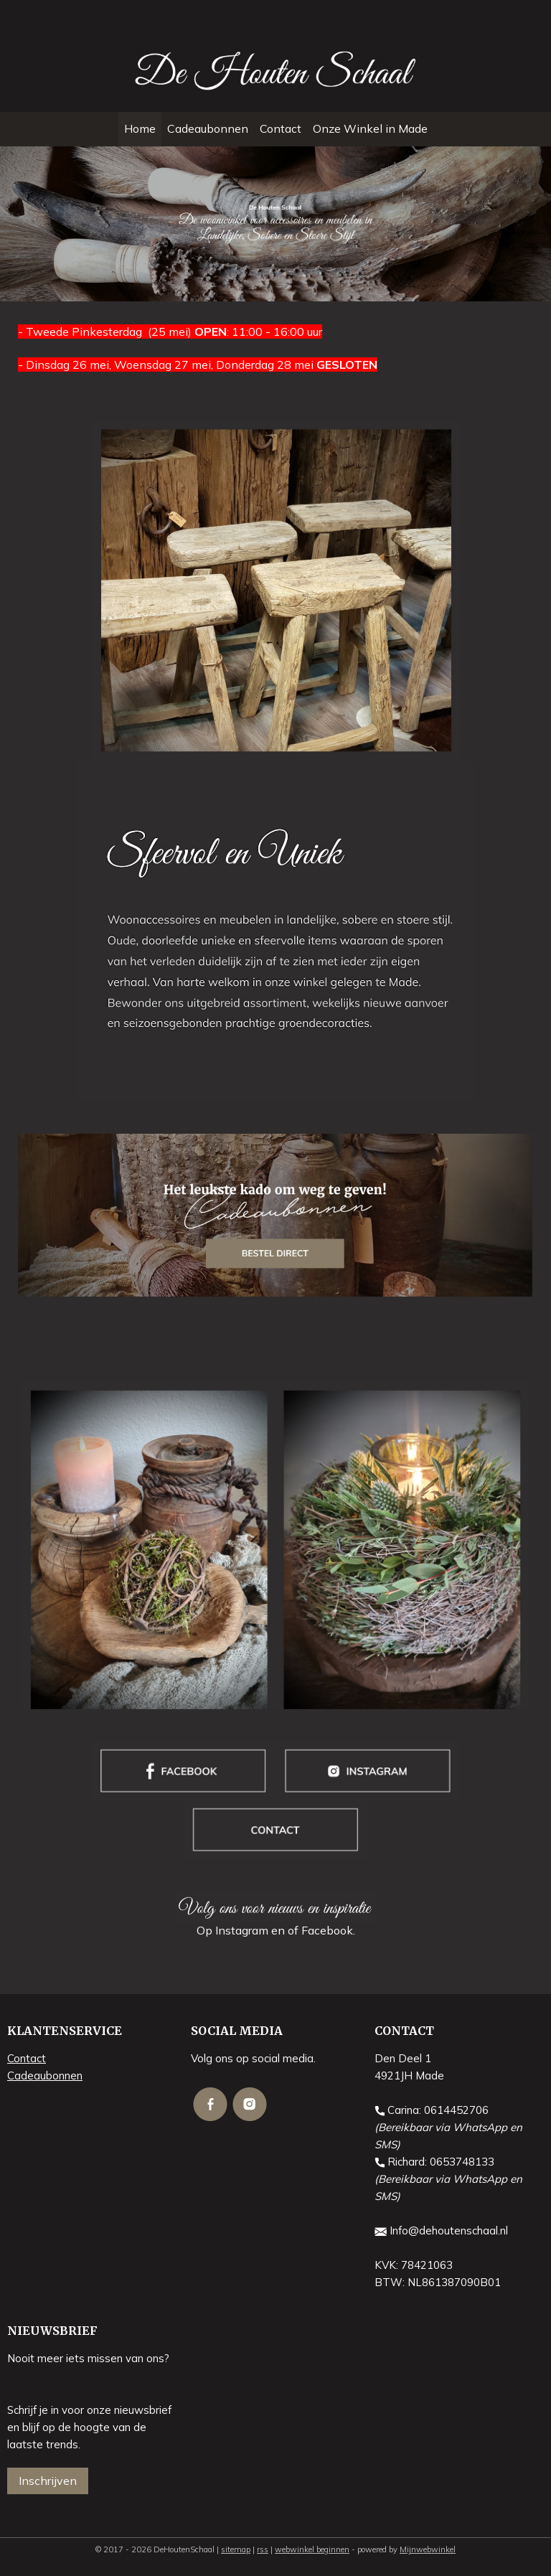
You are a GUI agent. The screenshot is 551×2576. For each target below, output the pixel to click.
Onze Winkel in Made (370, 128)
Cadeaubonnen (207, 128)
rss (262, 2549)
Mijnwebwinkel (428, 2549)
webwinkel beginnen (312, 2549)
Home (140, 128)
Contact (280, 128)
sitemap (235, 2549)
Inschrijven (48, 2480)
